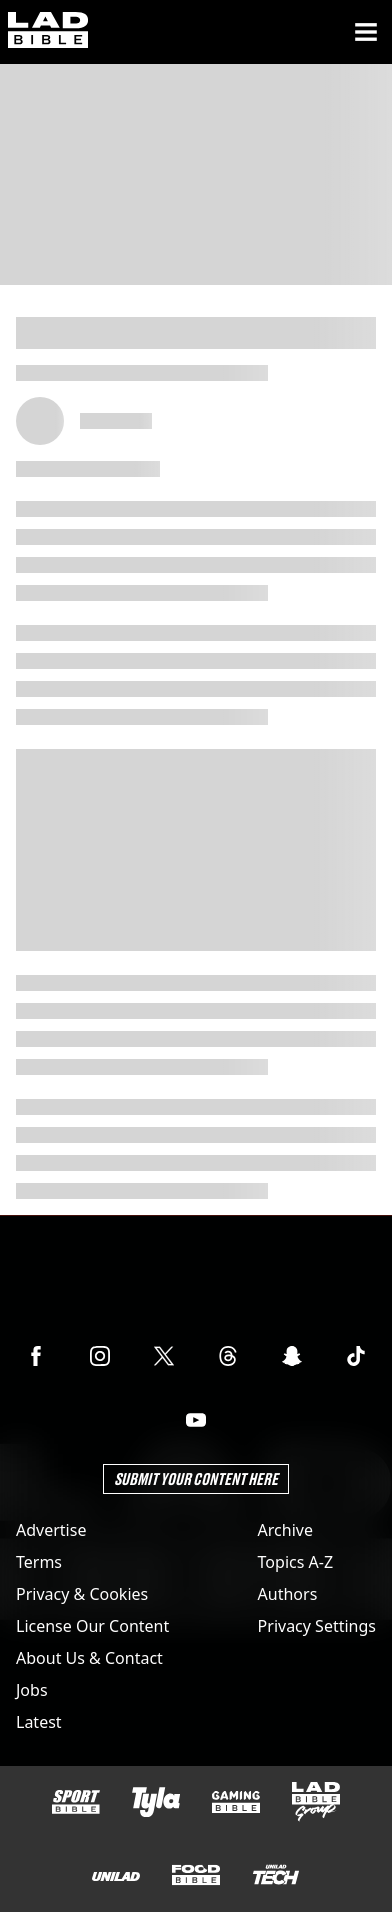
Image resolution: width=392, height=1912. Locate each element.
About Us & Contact (89, 1658)
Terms (39, 1562)
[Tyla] (156, 1802)
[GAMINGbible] (236, 1802)
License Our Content (92, 1626)
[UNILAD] (116, 1876)
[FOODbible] (196, 1875)
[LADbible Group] (316, 1802)
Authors (288, 1594)
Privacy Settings (317, 1626)
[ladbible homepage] (48, 32)
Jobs (32, 1690)
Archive (285, 1530)
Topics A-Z (295, 1562)
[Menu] (366, 32)
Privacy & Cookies (82, 1594)
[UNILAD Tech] (276, 1874)
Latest (39, 1722)
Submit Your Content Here (196, 1478)
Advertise (51, 1530)
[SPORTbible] (76, 1802)
